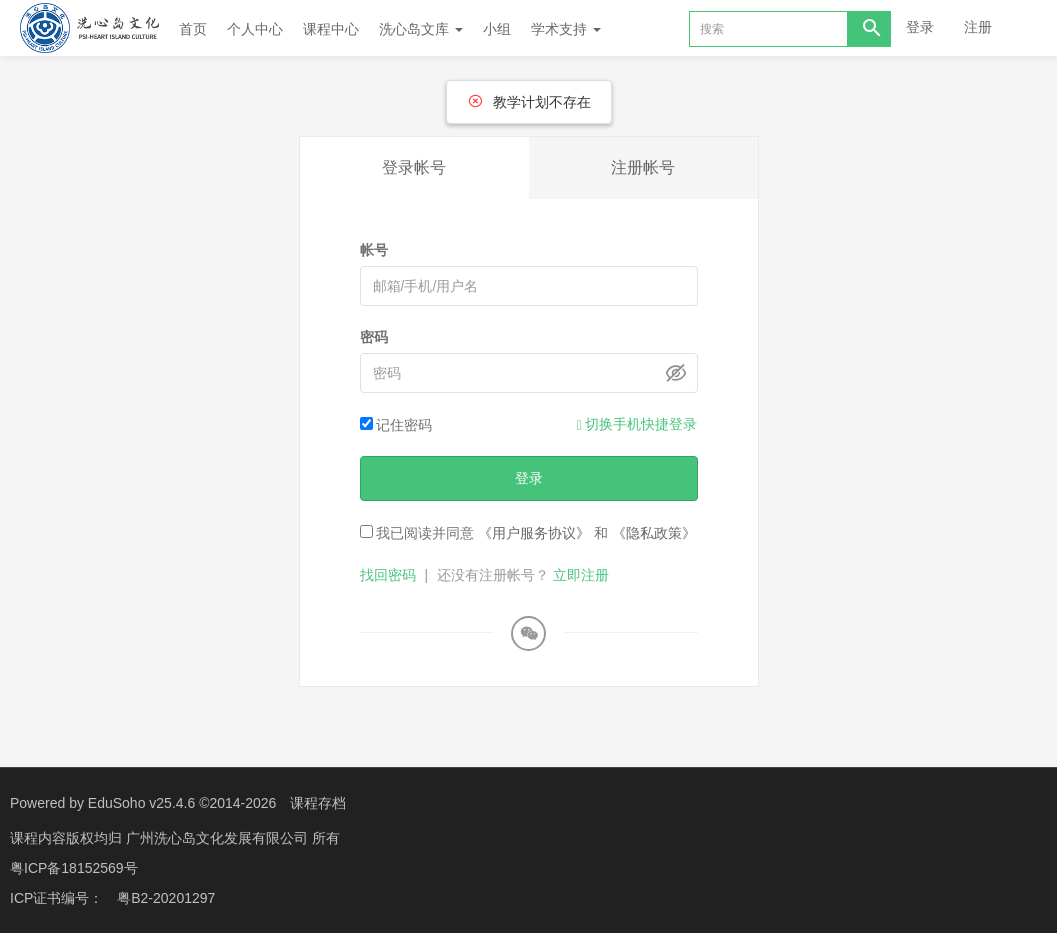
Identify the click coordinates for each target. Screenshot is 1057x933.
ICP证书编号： (56, 898)
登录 (920, 27)
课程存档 (318, 803)
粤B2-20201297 (166, 898)
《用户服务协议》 (534, 533)
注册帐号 (643, 167)
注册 (978, 27)
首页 (193, 29)
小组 (497, 29)
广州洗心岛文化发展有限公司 (219, 838)
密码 (374, 337)
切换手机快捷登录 (636, 424)
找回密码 (388, 575)
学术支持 (566, 29)
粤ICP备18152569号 (74, 868)
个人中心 (255, 29)
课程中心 (331, 29)
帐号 (374, 250)
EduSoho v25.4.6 (141, 803)
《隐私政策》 (654, 533)
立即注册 (581, 575)
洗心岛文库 (421, 29)
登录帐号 (414, 167)
